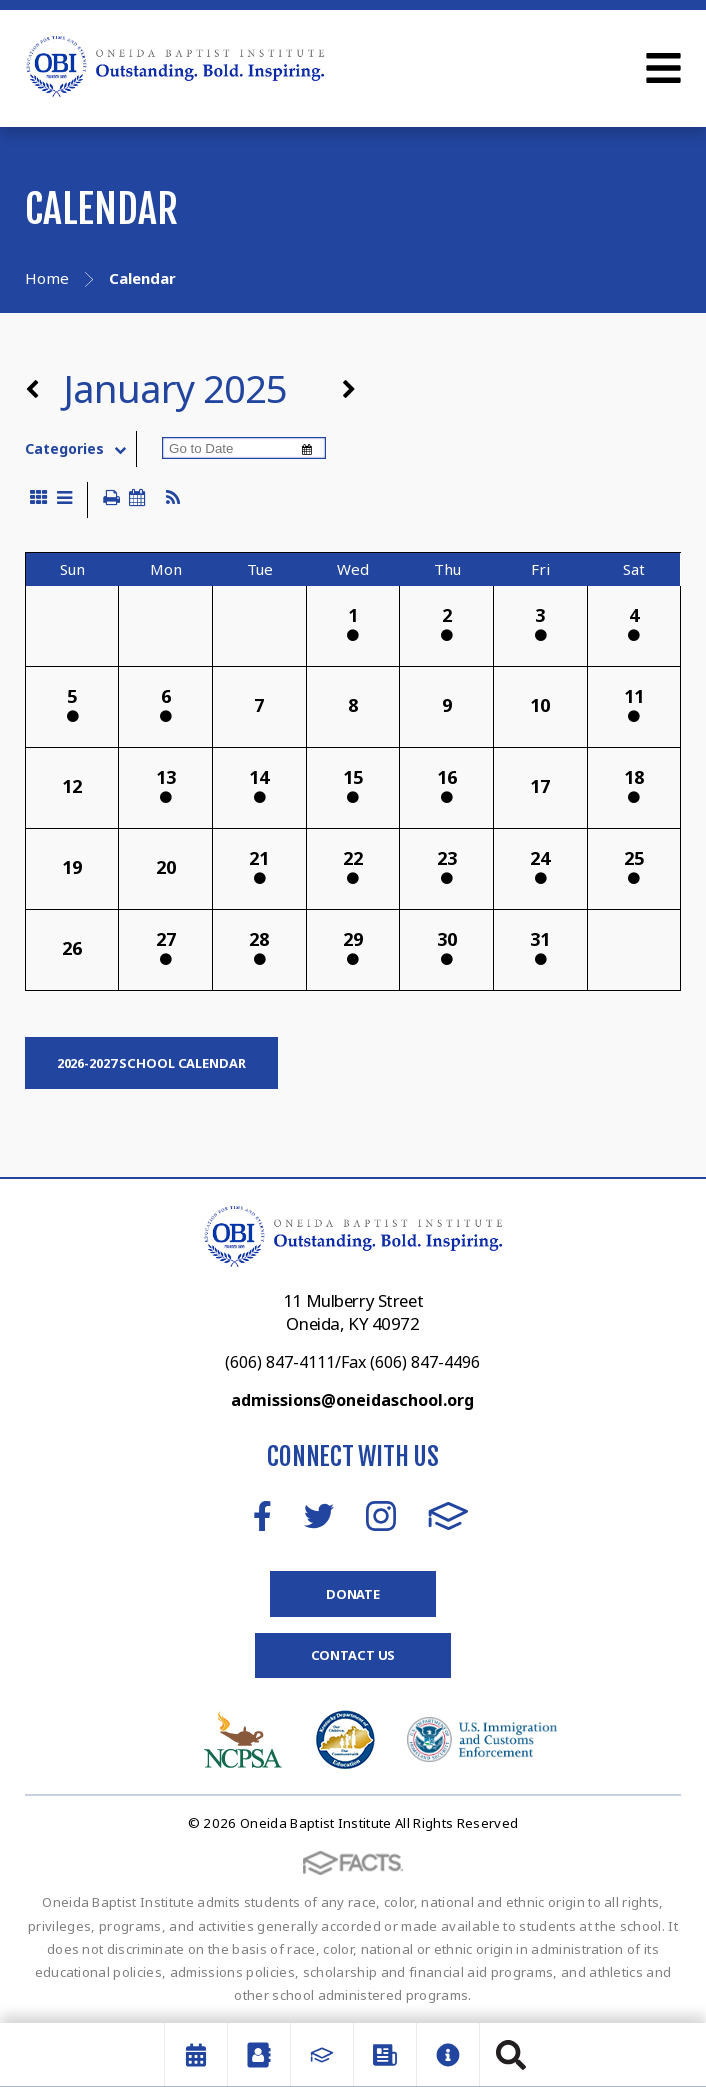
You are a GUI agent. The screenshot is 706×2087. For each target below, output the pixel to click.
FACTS (448, 1516)
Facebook (262, 1516)
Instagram (381, 1516)
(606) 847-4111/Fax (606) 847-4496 (352, 1362)
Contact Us (353, 1655)
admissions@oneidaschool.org (352, 1400)
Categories (80, 449)
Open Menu (663, 68)
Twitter (319, 1516)
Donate (353, 1594)
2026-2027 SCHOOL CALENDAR (151, 1063)
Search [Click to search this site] (511, 2055)
